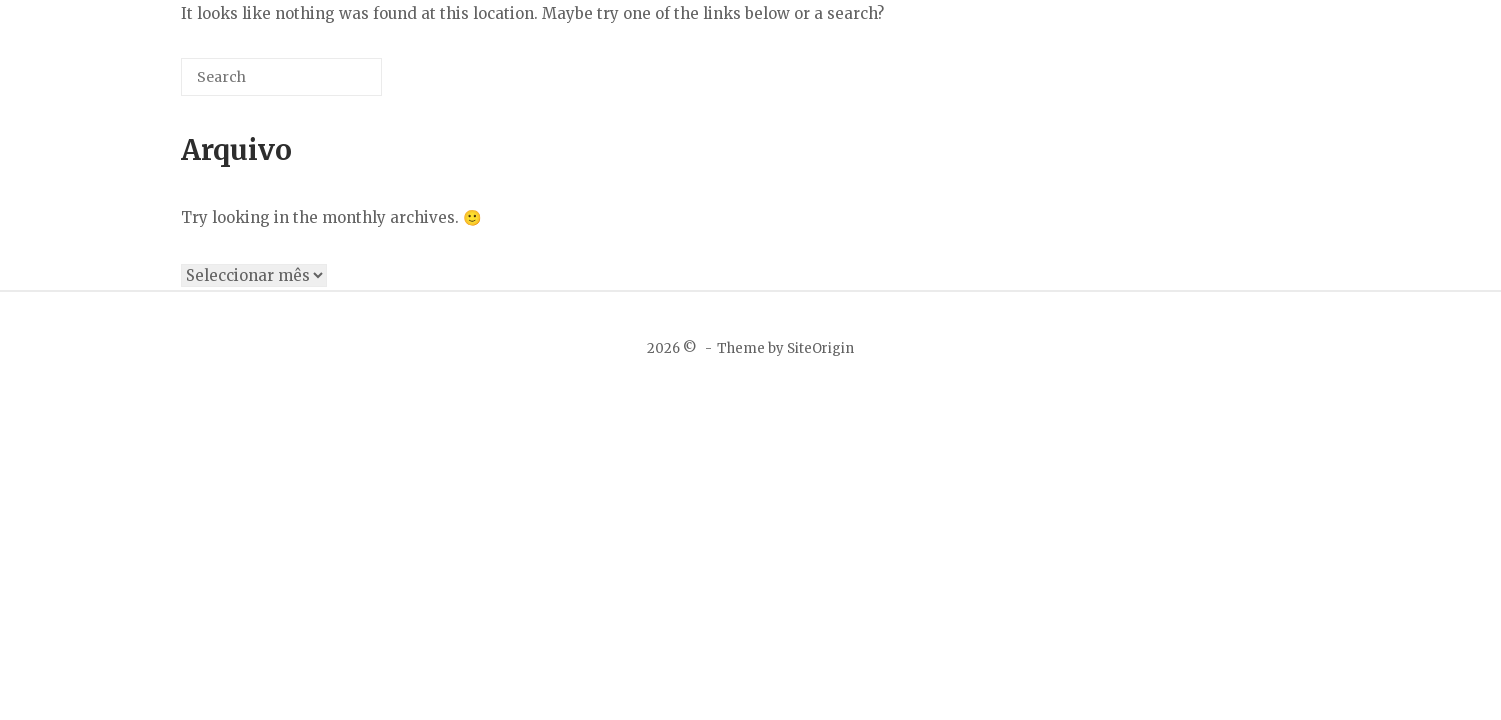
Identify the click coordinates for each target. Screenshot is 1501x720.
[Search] (337, 84)
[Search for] (281, 77)
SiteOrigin (820, 348)
